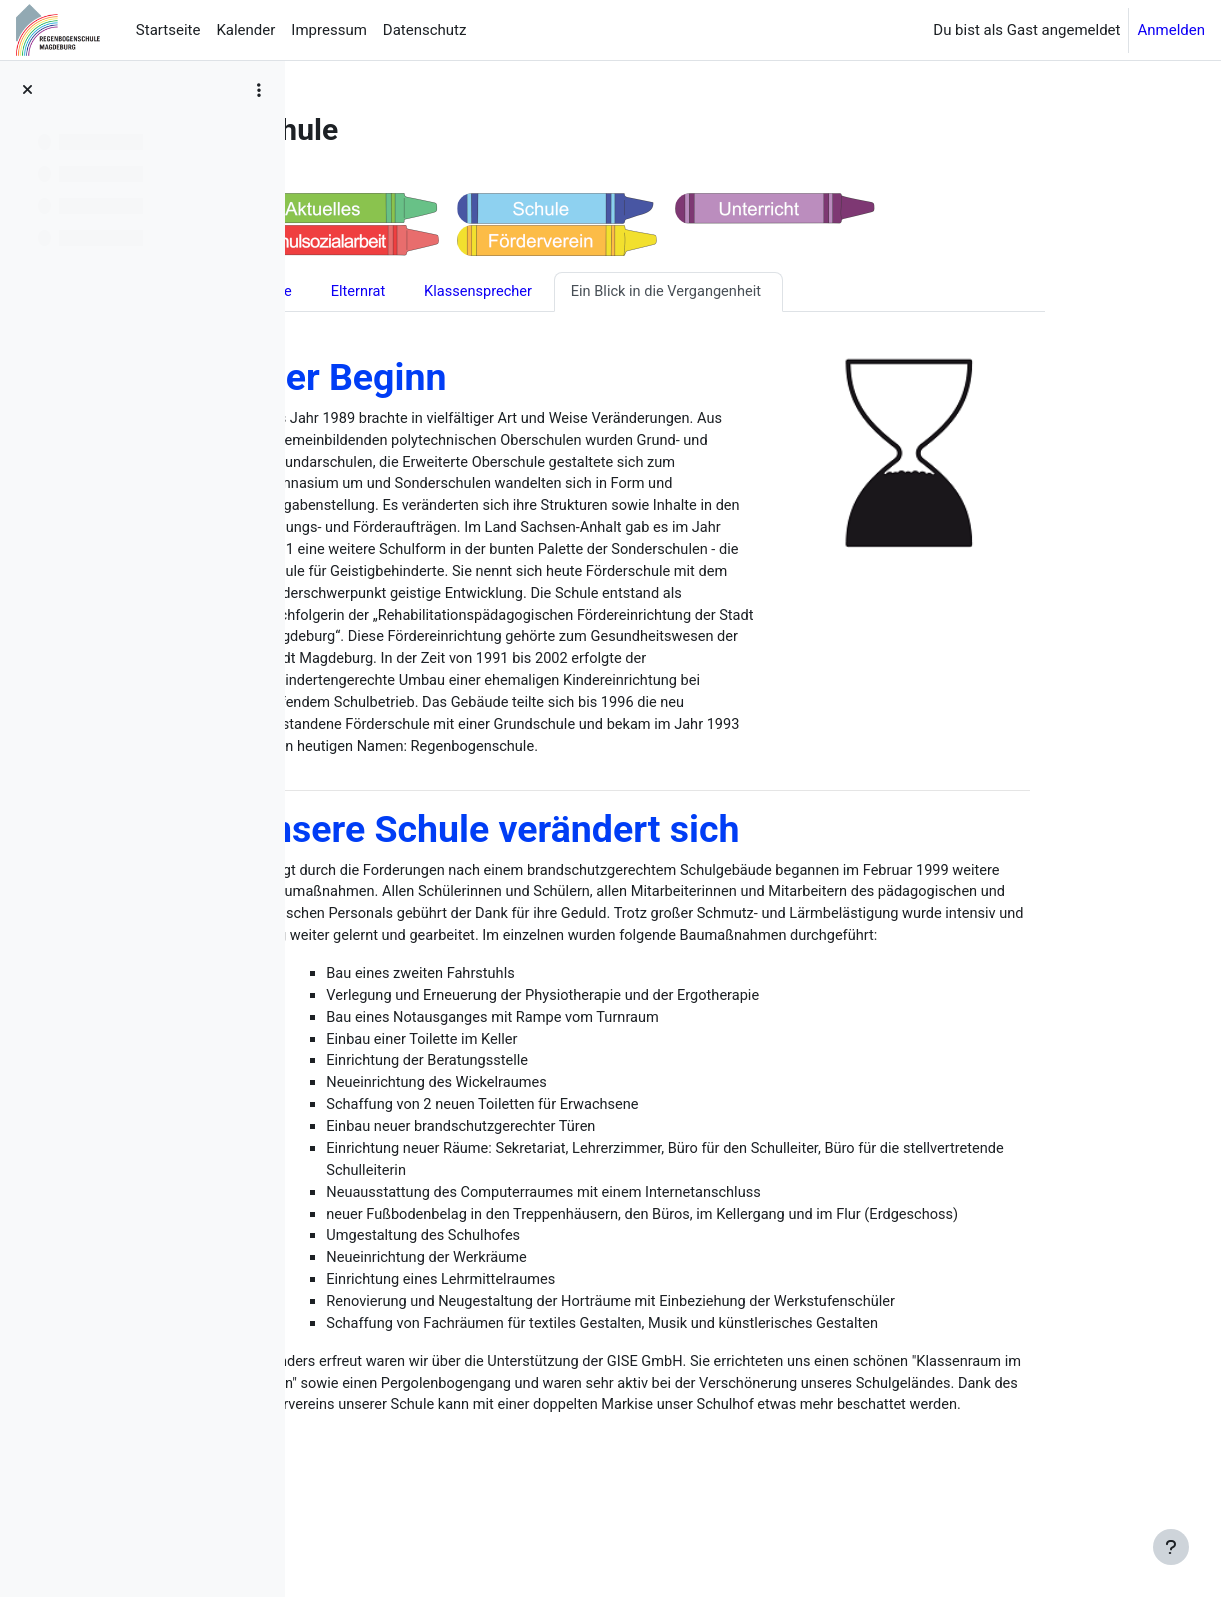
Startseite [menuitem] (168, 30)
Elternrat (459, 294)
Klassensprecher (581, 294)
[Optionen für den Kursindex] (259, 90)
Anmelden (1171, 30)
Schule (369, 294)
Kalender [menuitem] (245, 30)
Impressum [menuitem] (328, 30)
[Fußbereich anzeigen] (1171, 1547)
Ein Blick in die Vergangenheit (774, 294)
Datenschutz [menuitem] (425, 30)
